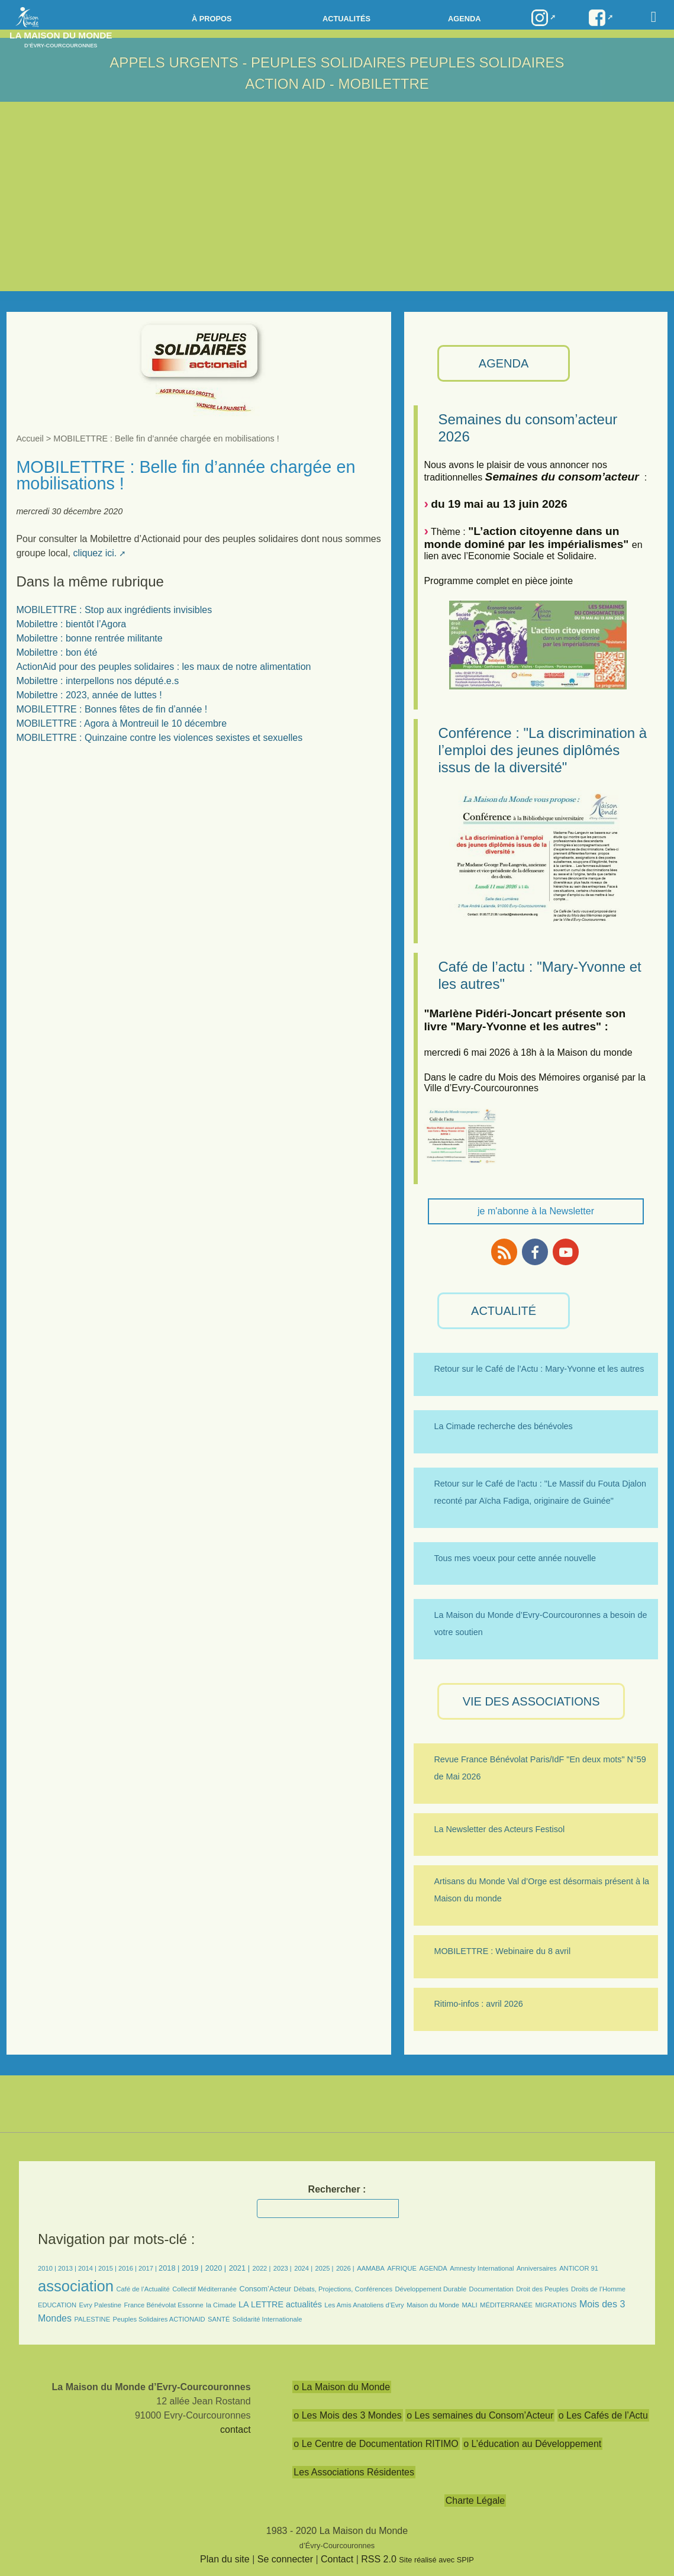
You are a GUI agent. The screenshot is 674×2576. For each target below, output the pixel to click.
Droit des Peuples (542, 2289)
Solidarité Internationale (267, 2319)
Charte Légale (475, 2501)
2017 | (148, 2268)
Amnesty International (482, 2268)
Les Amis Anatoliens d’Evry (364, 2305)
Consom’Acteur (265, 2288)
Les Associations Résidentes (354, 2472)
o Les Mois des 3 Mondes (347, 2415)
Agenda (464, 18)
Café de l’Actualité (143, 2289)
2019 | (192, 2268)
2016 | (128, 2268)
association (76, 2286)
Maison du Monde (433, 2305)
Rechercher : (337, 2189)
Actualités (346, 18)
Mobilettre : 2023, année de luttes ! (89, 695)
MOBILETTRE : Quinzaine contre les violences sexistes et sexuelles (159, 738)
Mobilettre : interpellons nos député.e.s (97, 681)
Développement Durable (430, 2289)
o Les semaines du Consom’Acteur (480, 2415)
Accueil (29, 438)
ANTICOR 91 (578, 2268)
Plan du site (225, 2559)
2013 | (68, 2268)
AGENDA (503, 363)
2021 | (239, 2268)
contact (235, 2430)
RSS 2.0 (378, 2559)
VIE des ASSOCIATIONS (531, 1701)
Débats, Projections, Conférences (343, 2289)
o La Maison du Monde (342, 2387)
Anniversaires (537, 2268)
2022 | (261, 2268)
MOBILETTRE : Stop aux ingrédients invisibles (114, 610)
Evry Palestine (100, 2305)
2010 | (48, 2268)
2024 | (303, 2268)
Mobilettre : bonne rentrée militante (89, 638)
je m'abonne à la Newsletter (536, 1211)
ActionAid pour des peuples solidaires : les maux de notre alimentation (163, 667)
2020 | (215, 2268)
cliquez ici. (95, 553)
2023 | (282, 2268)
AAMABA (371, 2268)
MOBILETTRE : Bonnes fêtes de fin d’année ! (111, 709)
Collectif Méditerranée (204, 2289)
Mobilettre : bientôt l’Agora (71, 624)
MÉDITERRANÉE (506, 2305)
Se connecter (285, 2559)
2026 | (345, 2268)
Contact (337, 2559)
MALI (470, 2305)
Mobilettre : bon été (56, 652)
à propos (212, 18)
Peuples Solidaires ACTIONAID (159, 2319)
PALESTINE (92, 2319)
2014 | (88, 2268)
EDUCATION (57, 2305)
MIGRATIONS (555, 2305)
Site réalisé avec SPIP (436, 2559)
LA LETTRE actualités (280, 2304)
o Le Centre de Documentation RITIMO (376, 2444)
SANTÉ (219, 2319)
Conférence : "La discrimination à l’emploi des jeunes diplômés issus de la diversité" (542, 750)
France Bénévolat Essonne (163, 2305)
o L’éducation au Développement (532, 2444)
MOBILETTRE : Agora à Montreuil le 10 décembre (121, 723)
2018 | (170, 2268)
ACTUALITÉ (503, 1310)
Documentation (491, 2289)
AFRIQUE (402, 2268)
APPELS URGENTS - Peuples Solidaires (259, 62)
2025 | (324, 2268)
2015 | (108, 2268)
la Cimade (221, 2305)
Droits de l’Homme (598, 2289)
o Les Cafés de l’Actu (603, 2415)
